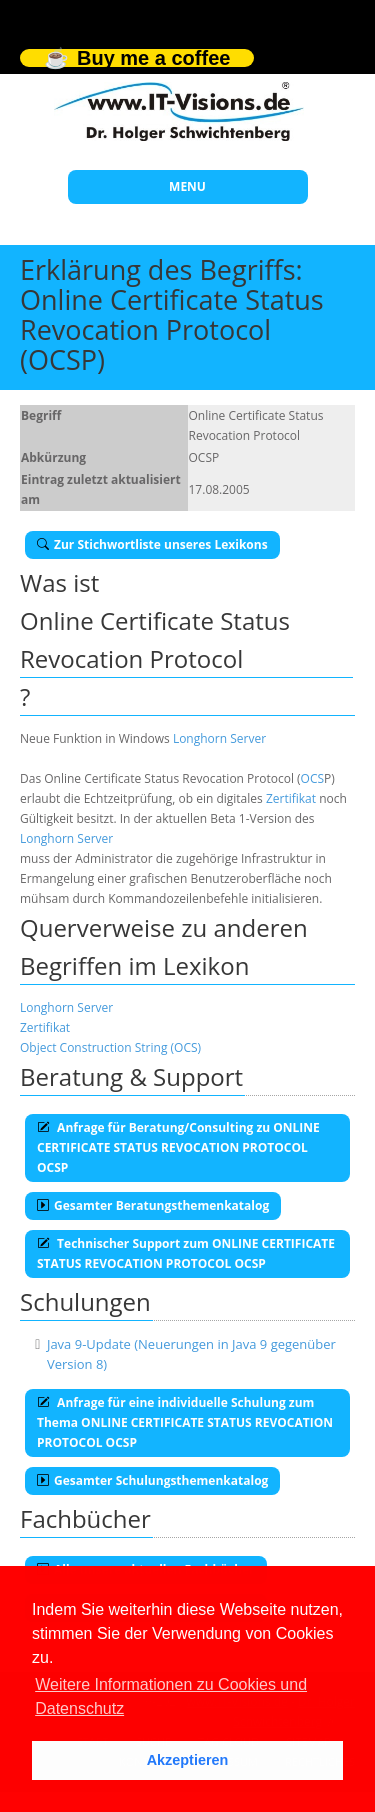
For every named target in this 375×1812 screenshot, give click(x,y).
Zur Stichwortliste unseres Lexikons (152, 544)
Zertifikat (291, 798)
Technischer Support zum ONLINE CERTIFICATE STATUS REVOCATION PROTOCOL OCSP (186, 1253)
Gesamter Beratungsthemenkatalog (153, 1205)
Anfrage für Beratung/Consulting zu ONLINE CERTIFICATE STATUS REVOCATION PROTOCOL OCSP (178, 1147)
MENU (187, 186)
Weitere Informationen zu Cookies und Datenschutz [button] (171, 1696)
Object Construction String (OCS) (110, 1047)
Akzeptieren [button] (188, 1760)
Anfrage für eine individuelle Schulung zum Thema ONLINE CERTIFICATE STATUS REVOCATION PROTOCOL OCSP (185, 1422)
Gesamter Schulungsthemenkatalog (152, 1480)
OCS (312, 778)
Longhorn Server (219, 738)
